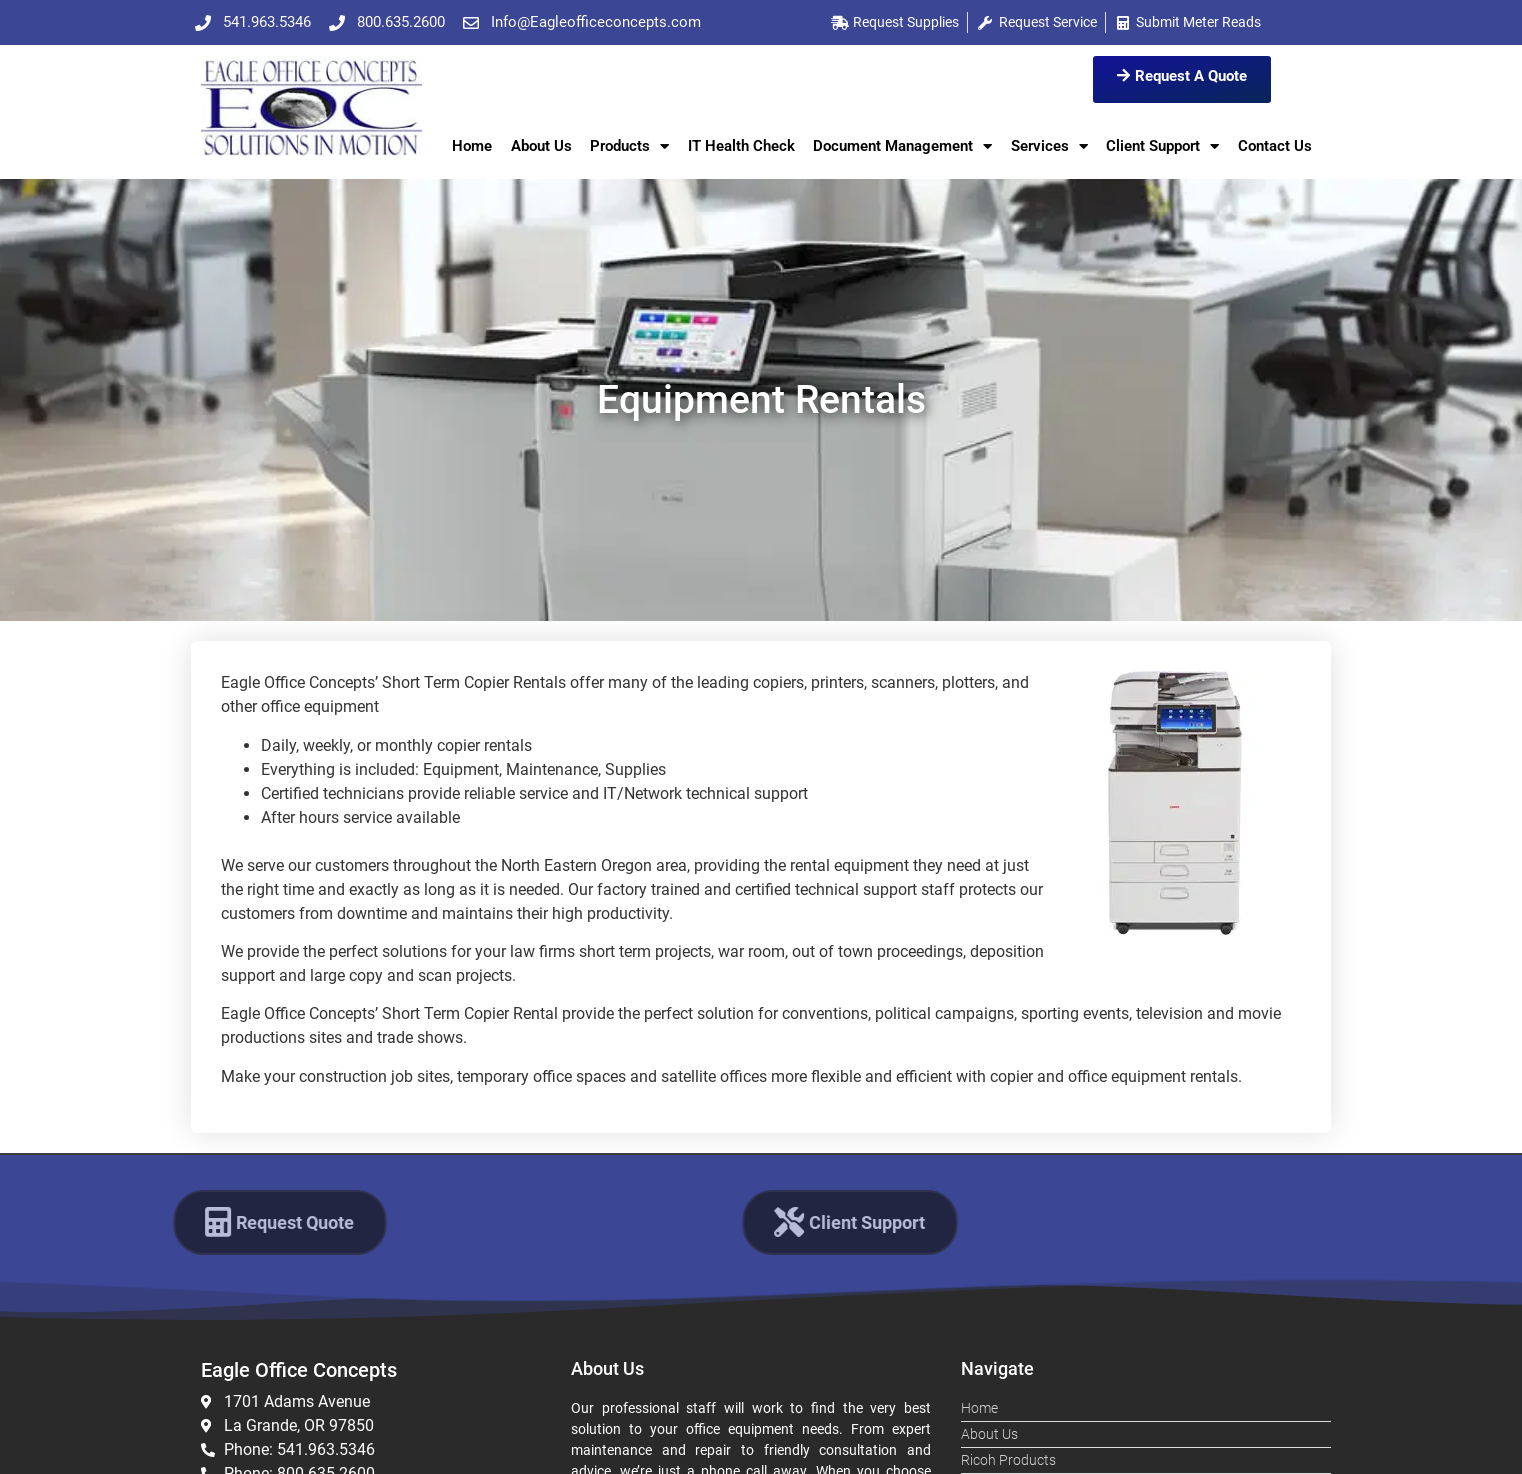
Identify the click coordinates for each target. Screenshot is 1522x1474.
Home (472, 146)
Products (629, 146)
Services (1049, 146)
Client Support (1162, 146)
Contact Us (1275, 146)
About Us (541, 146)
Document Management (902, 146)
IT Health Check (741, 146)
